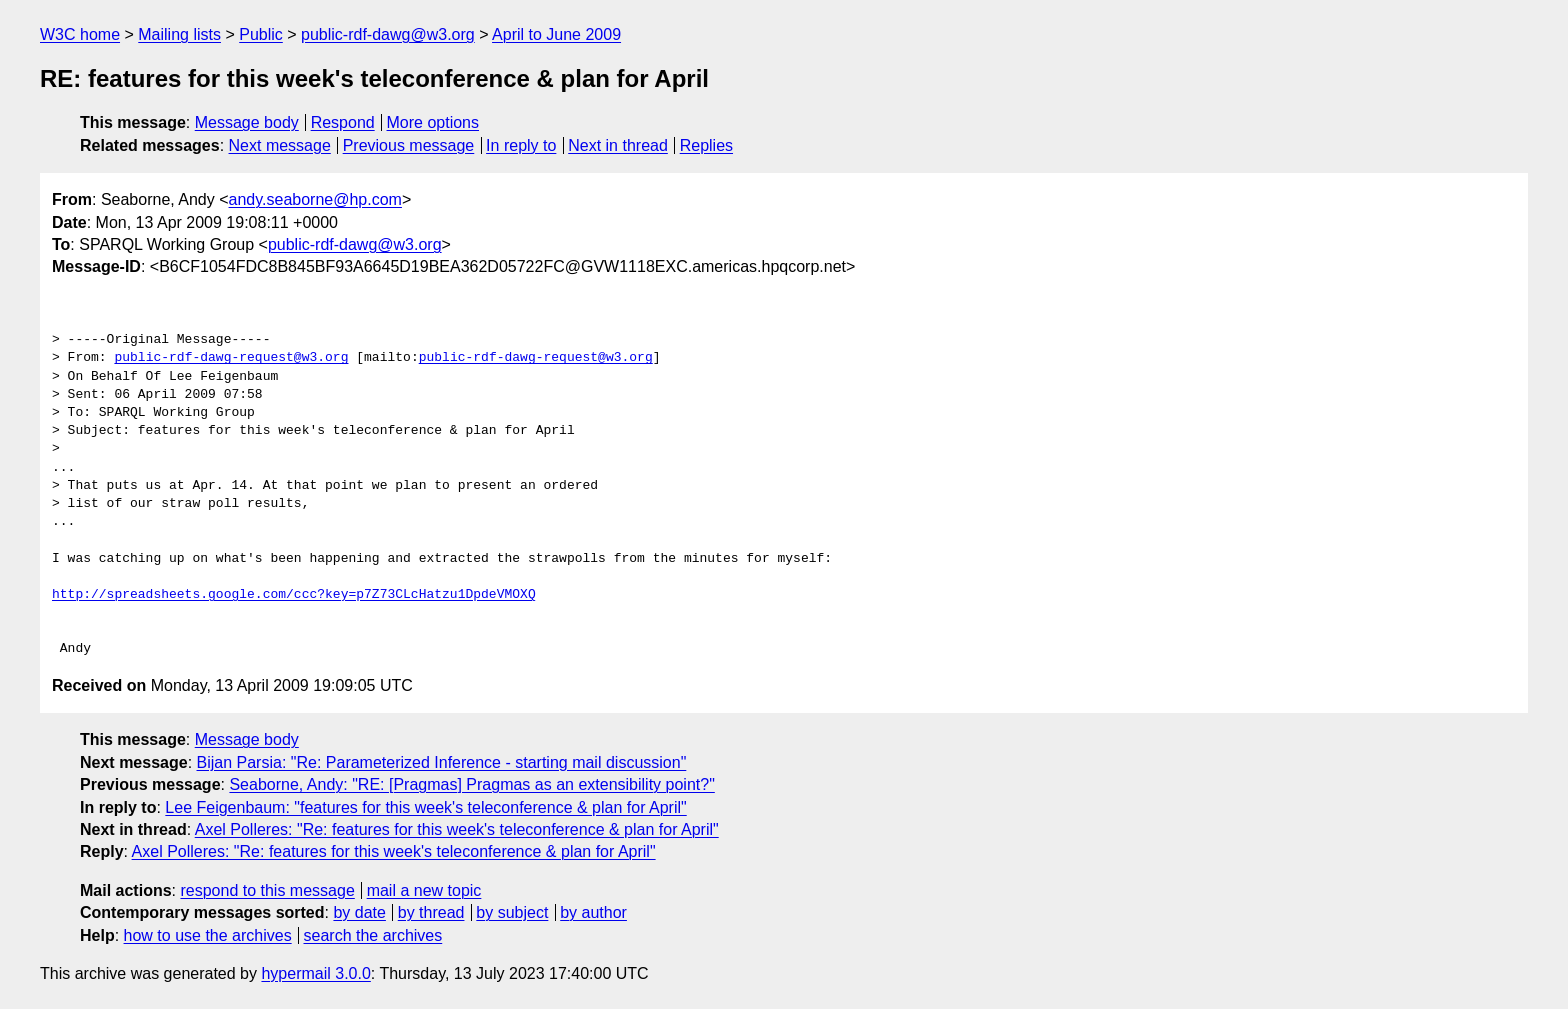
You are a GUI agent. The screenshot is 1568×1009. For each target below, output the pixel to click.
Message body (247, 122)
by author (593, 912)
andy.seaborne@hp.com (315, 199)
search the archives (373, 935)
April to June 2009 (556, 34)
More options (433, 122)
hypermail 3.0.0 (315, 973)
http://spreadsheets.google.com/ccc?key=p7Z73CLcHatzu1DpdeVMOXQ (294, 595)
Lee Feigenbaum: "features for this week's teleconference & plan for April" (425, 807)
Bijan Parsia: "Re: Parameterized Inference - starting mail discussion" (442, 762)
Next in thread (618, 145)
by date (359, 912)
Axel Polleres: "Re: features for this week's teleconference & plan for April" (457, 829)
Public (261, 34)
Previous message (409, 145)
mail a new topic (424, 890)
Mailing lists (179, 34)
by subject (512, 912)
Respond (343, 122)
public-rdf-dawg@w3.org (388, 34)
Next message (280, 145)
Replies (706, 145)
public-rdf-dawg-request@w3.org (231, 358)
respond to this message (267, 890)
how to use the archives (208, 935)
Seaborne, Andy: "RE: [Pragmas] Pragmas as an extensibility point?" (471, 784)
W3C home (80, 34)
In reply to (521, 145)
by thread (431, 912)
